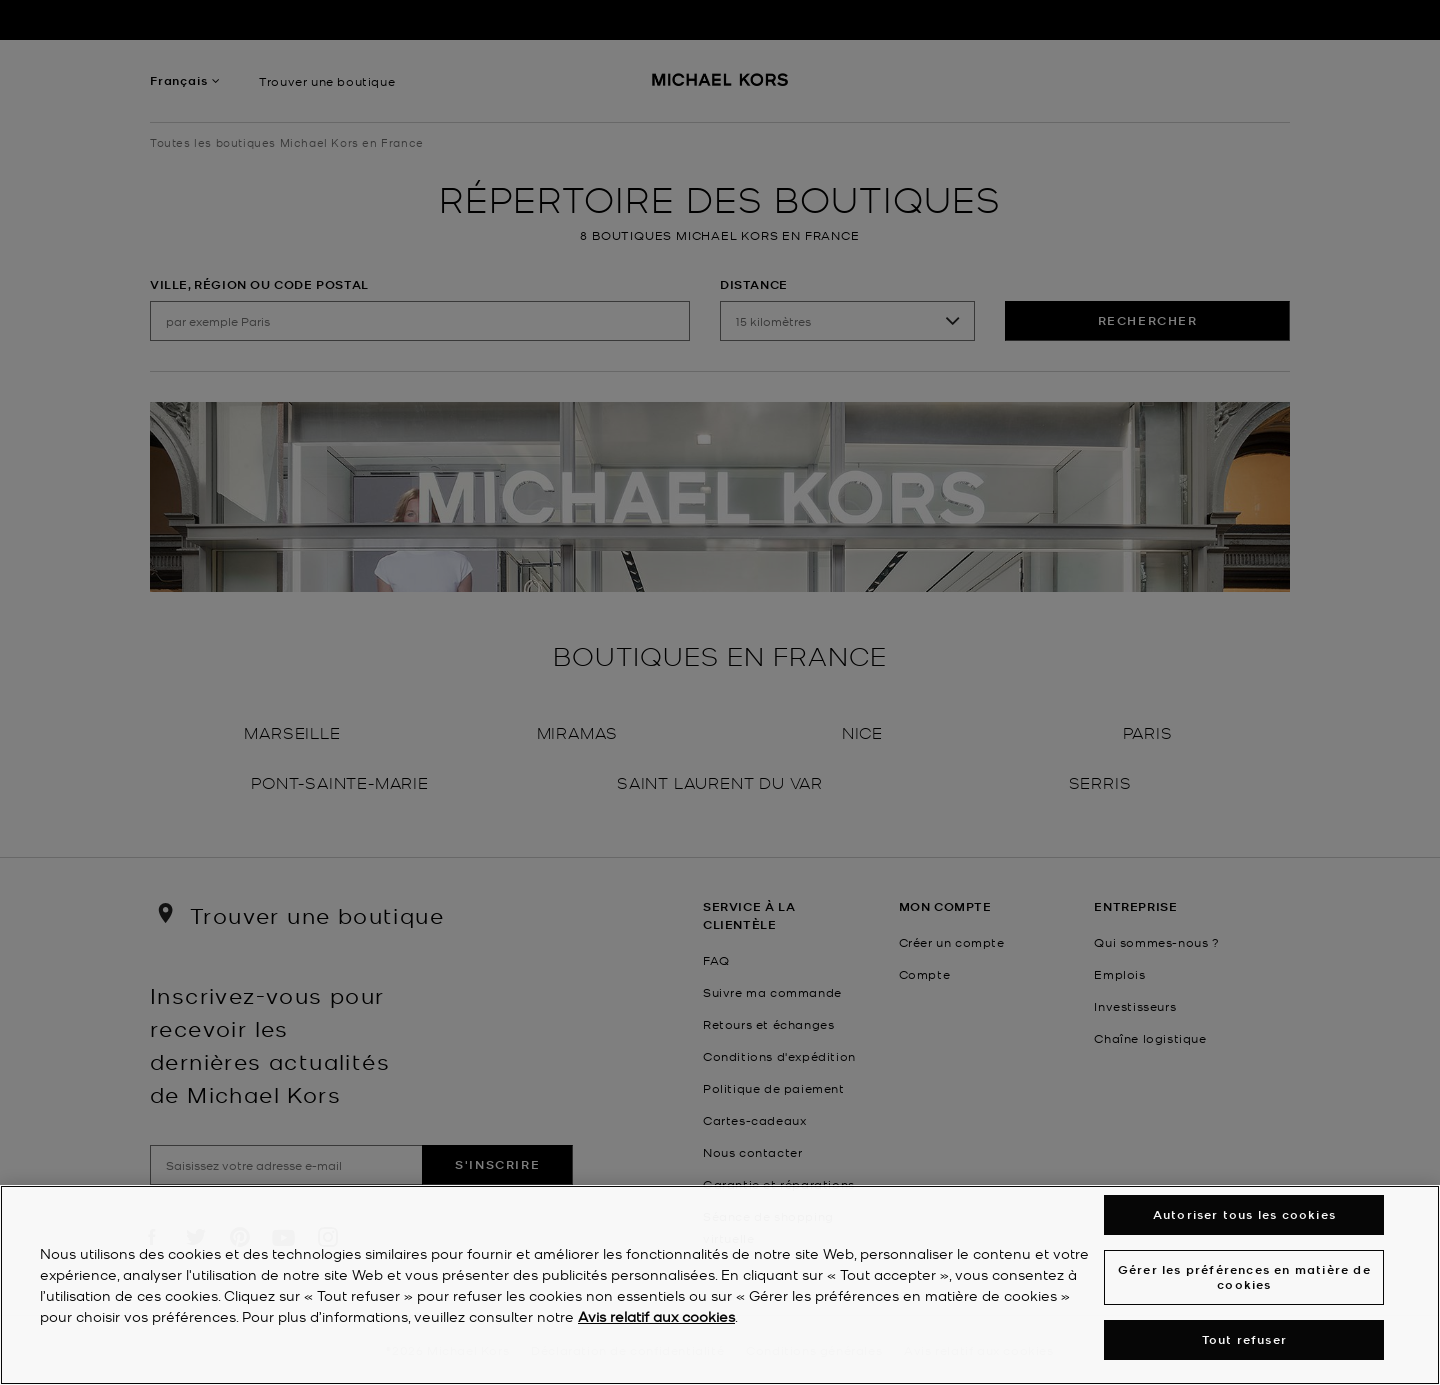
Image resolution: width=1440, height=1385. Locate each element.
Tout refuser (1244, 1339)
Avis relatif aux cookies (656, 1316)
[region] (720, 1285)
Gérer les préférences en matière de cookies (1244, 1276)
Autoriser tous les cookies (1244, 1214)
